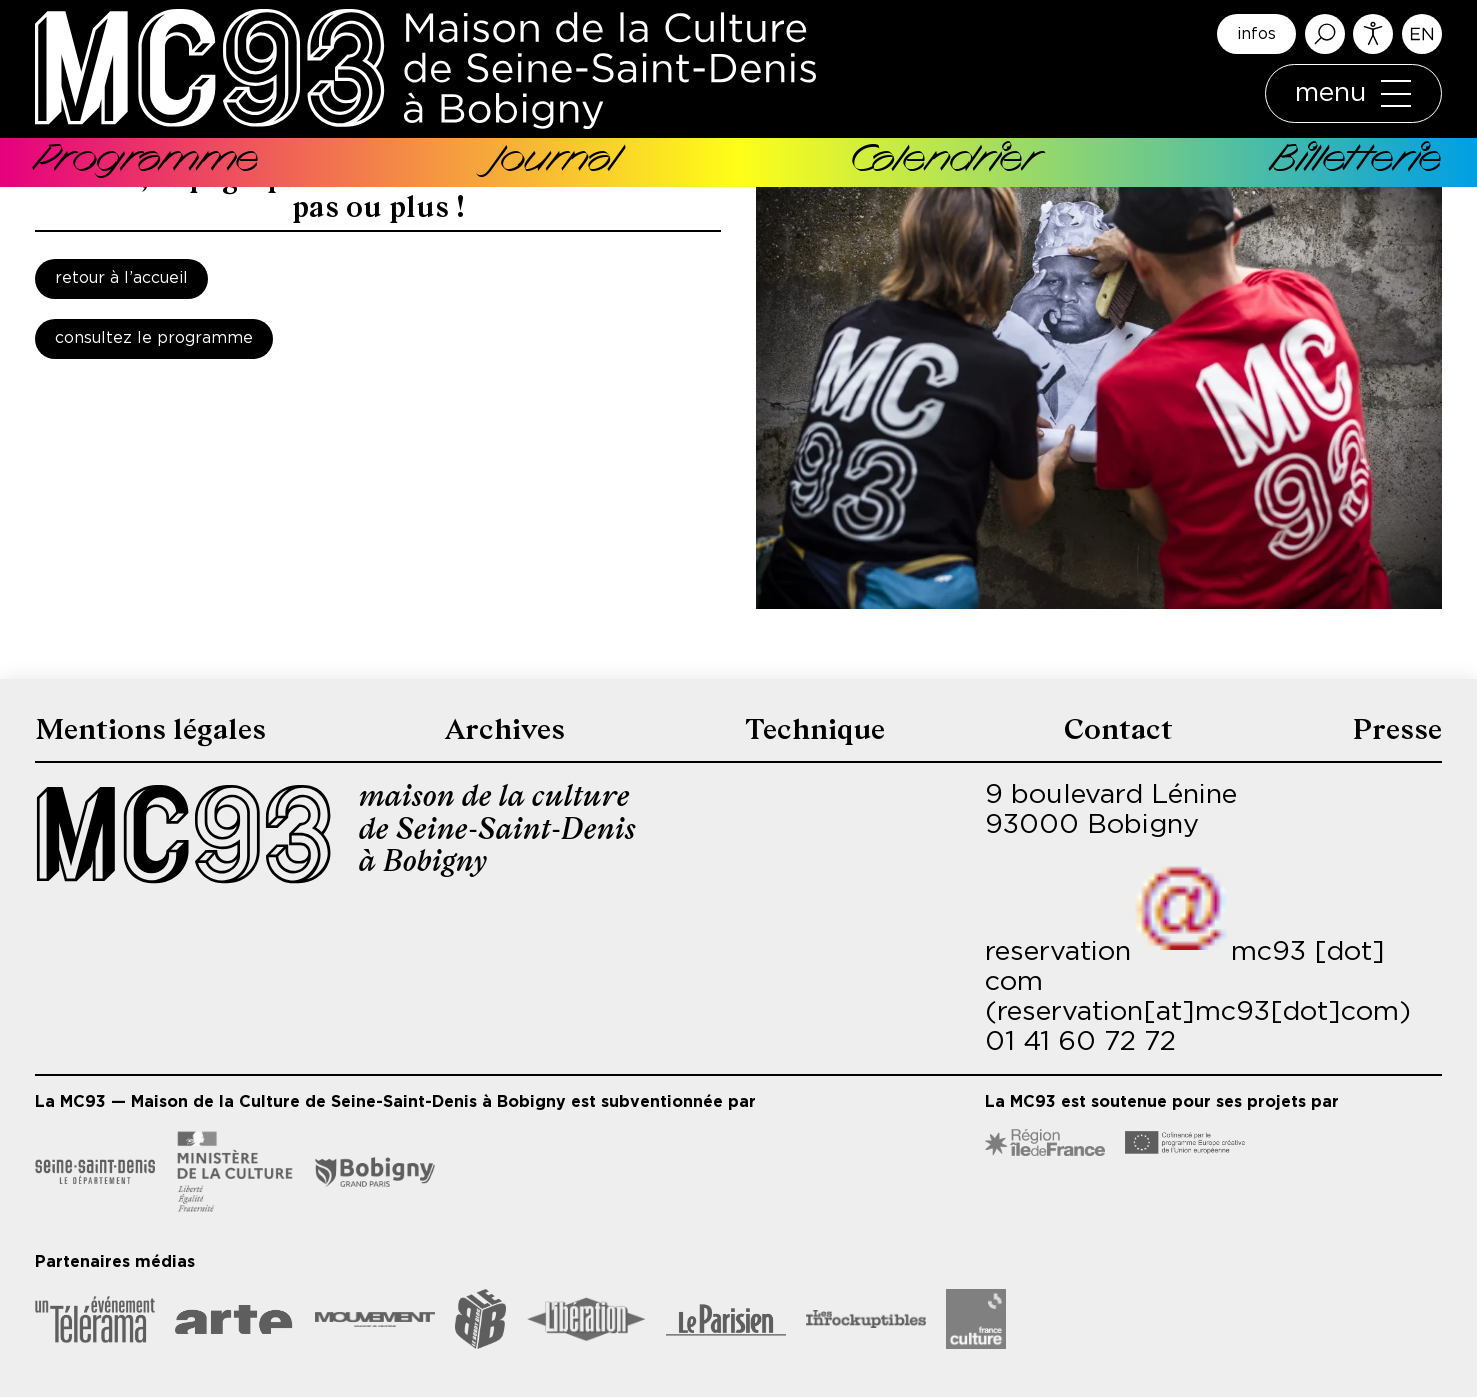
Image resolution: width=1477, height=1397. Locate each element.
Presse (1396, 729)
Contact (1119, 729)
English (1422, 34)
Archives (508, 729)
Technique (817, 729)
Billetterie (1356, 162)
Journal (554, 162)
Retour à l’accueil (121, 279)
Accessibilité (1373, 34)
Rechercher (1325, 34)
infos (1256, 34)
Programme (147, 162)
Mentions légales (153, 729)
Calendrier (944, 162)
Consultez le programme (154, 339)
